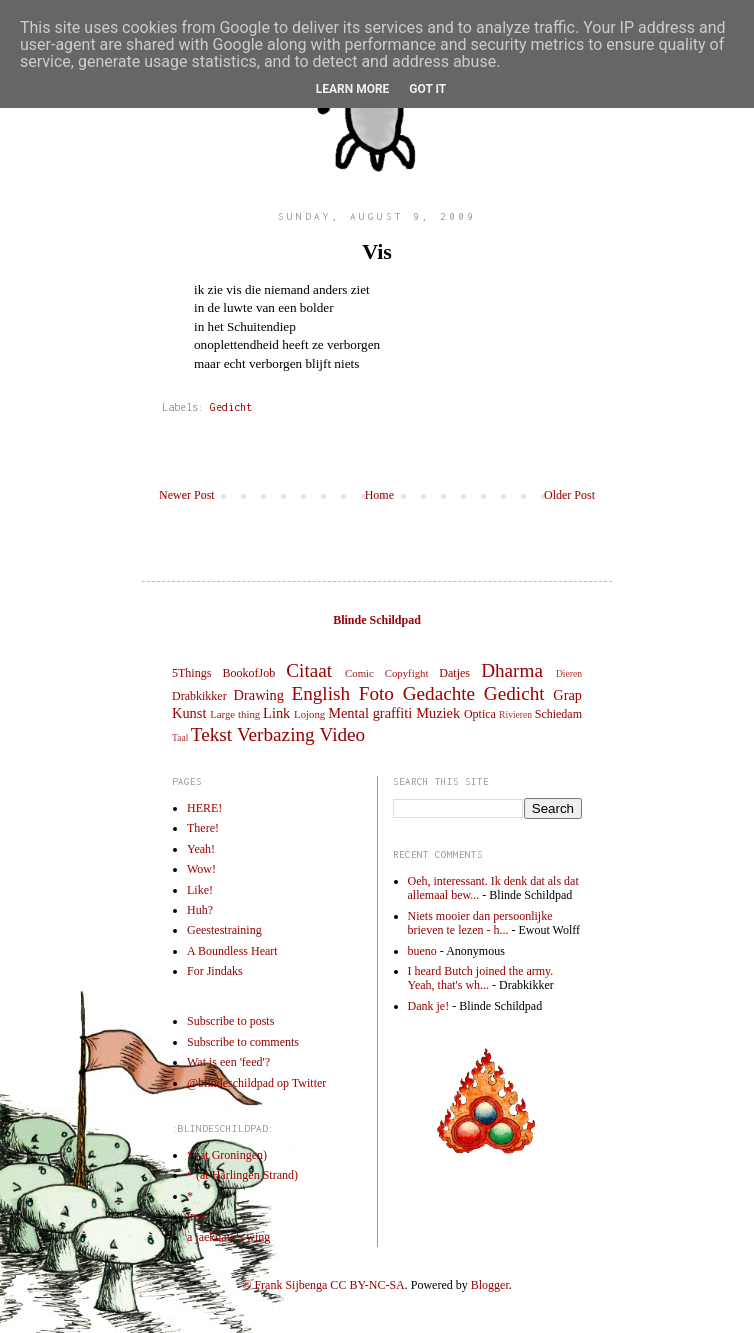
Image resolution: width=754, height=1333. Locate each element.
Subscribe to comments (243, 1042)
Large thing (235, 714)
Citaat (309, 670)
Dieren (569, 673)
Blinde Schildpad (377, 620)
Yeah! (201, 849)
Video (342, 734)
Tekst (211, 734)
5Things (191, 673)
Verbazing (276, 734)
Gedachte (439, 693)
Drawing (259, 695)
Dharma (512, 670)
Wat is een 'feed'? (228, 1062)
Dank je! (429, 1006)
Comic (359, 673)
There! (203, 828)
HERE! (204, 808)
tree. (197, 1216)
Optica (480, 714)
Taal (180, 737)
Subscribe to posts (230, 1021)
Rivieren (515, 714)
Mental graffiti (370, 713)
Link (276, 713)
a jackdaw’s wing (228, 1237)
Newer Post (187, 495)
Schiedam (558, 714)
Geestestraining (224, 930)
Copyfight (407, 673)
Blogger (490, 1285)
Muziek (438, 713)
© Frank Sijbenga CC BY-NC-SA (323, 1285)
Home (379, 495)
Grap (567, 695)
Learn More (353, 89)
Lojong (309, 714)
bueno (422, 951)
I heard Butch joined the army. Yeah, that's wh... (481, 978)
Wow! (201, 869)
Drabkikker (199, 696)
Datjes (454, 673)
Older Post (569, 495)
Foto (376, 693)
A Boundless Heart (232, 951)
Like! (200, 890)
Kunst (189, 713)
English (320, 693)
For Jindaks (215, 971)
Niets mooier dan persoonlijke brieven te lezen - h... (480, 923)
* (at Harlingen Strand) (242, 1175)
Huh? (200, 910)
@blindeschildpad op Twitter (256, 1083)
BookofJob (248, 673)
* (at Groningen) (227, 1155)
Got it (427, 89)
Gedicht (231, 407)
